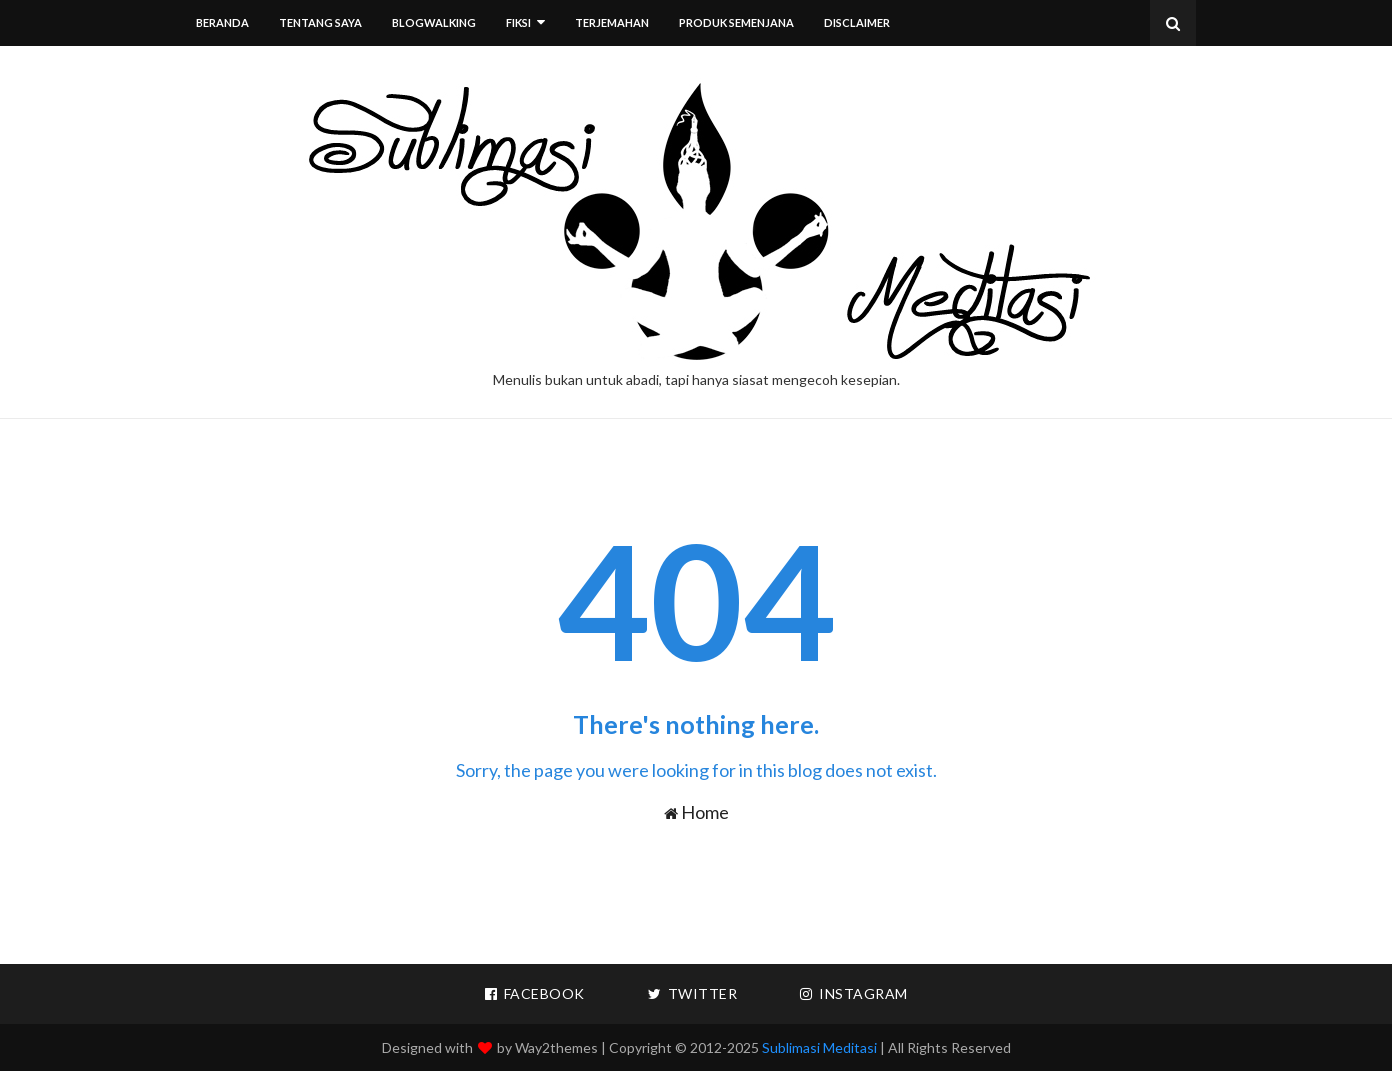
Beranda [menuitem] (222, 22)
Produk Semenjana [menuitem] (736, 22)
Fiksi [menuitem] (518, 22)
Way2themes (556, 1047)
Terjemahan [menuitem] (612, 22)
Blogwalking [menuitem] (434, 22)
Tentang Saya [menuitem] (320, 22)
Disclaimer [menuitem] (857, 22)
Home (696, 812)
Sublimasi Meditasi (819, 1047)
